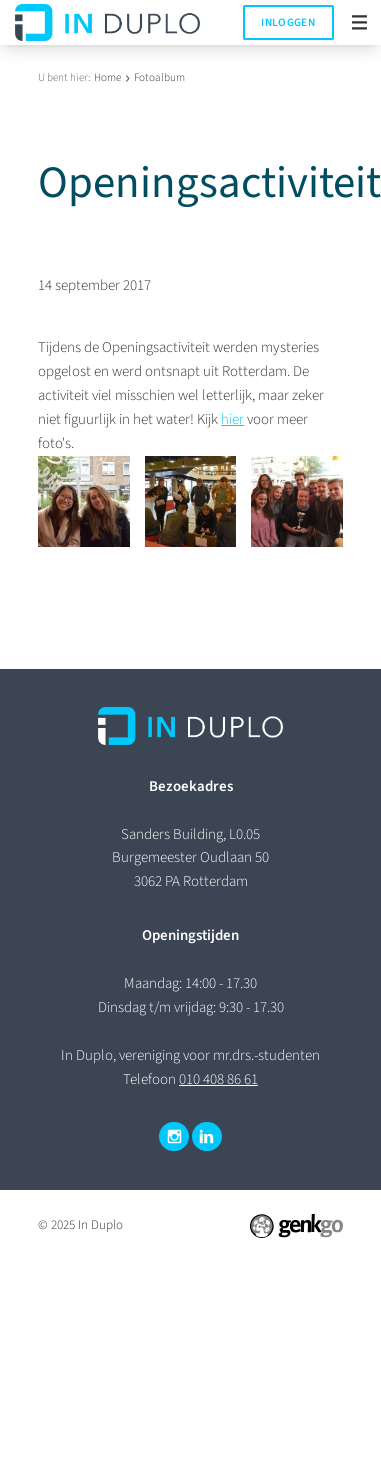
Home (107, 77)
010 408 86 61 (218, 1079)
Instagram (174, 1137)
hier (232, 419)
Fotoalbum (159, 77)
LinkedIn (207, 1137)
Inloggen (288, 22)
